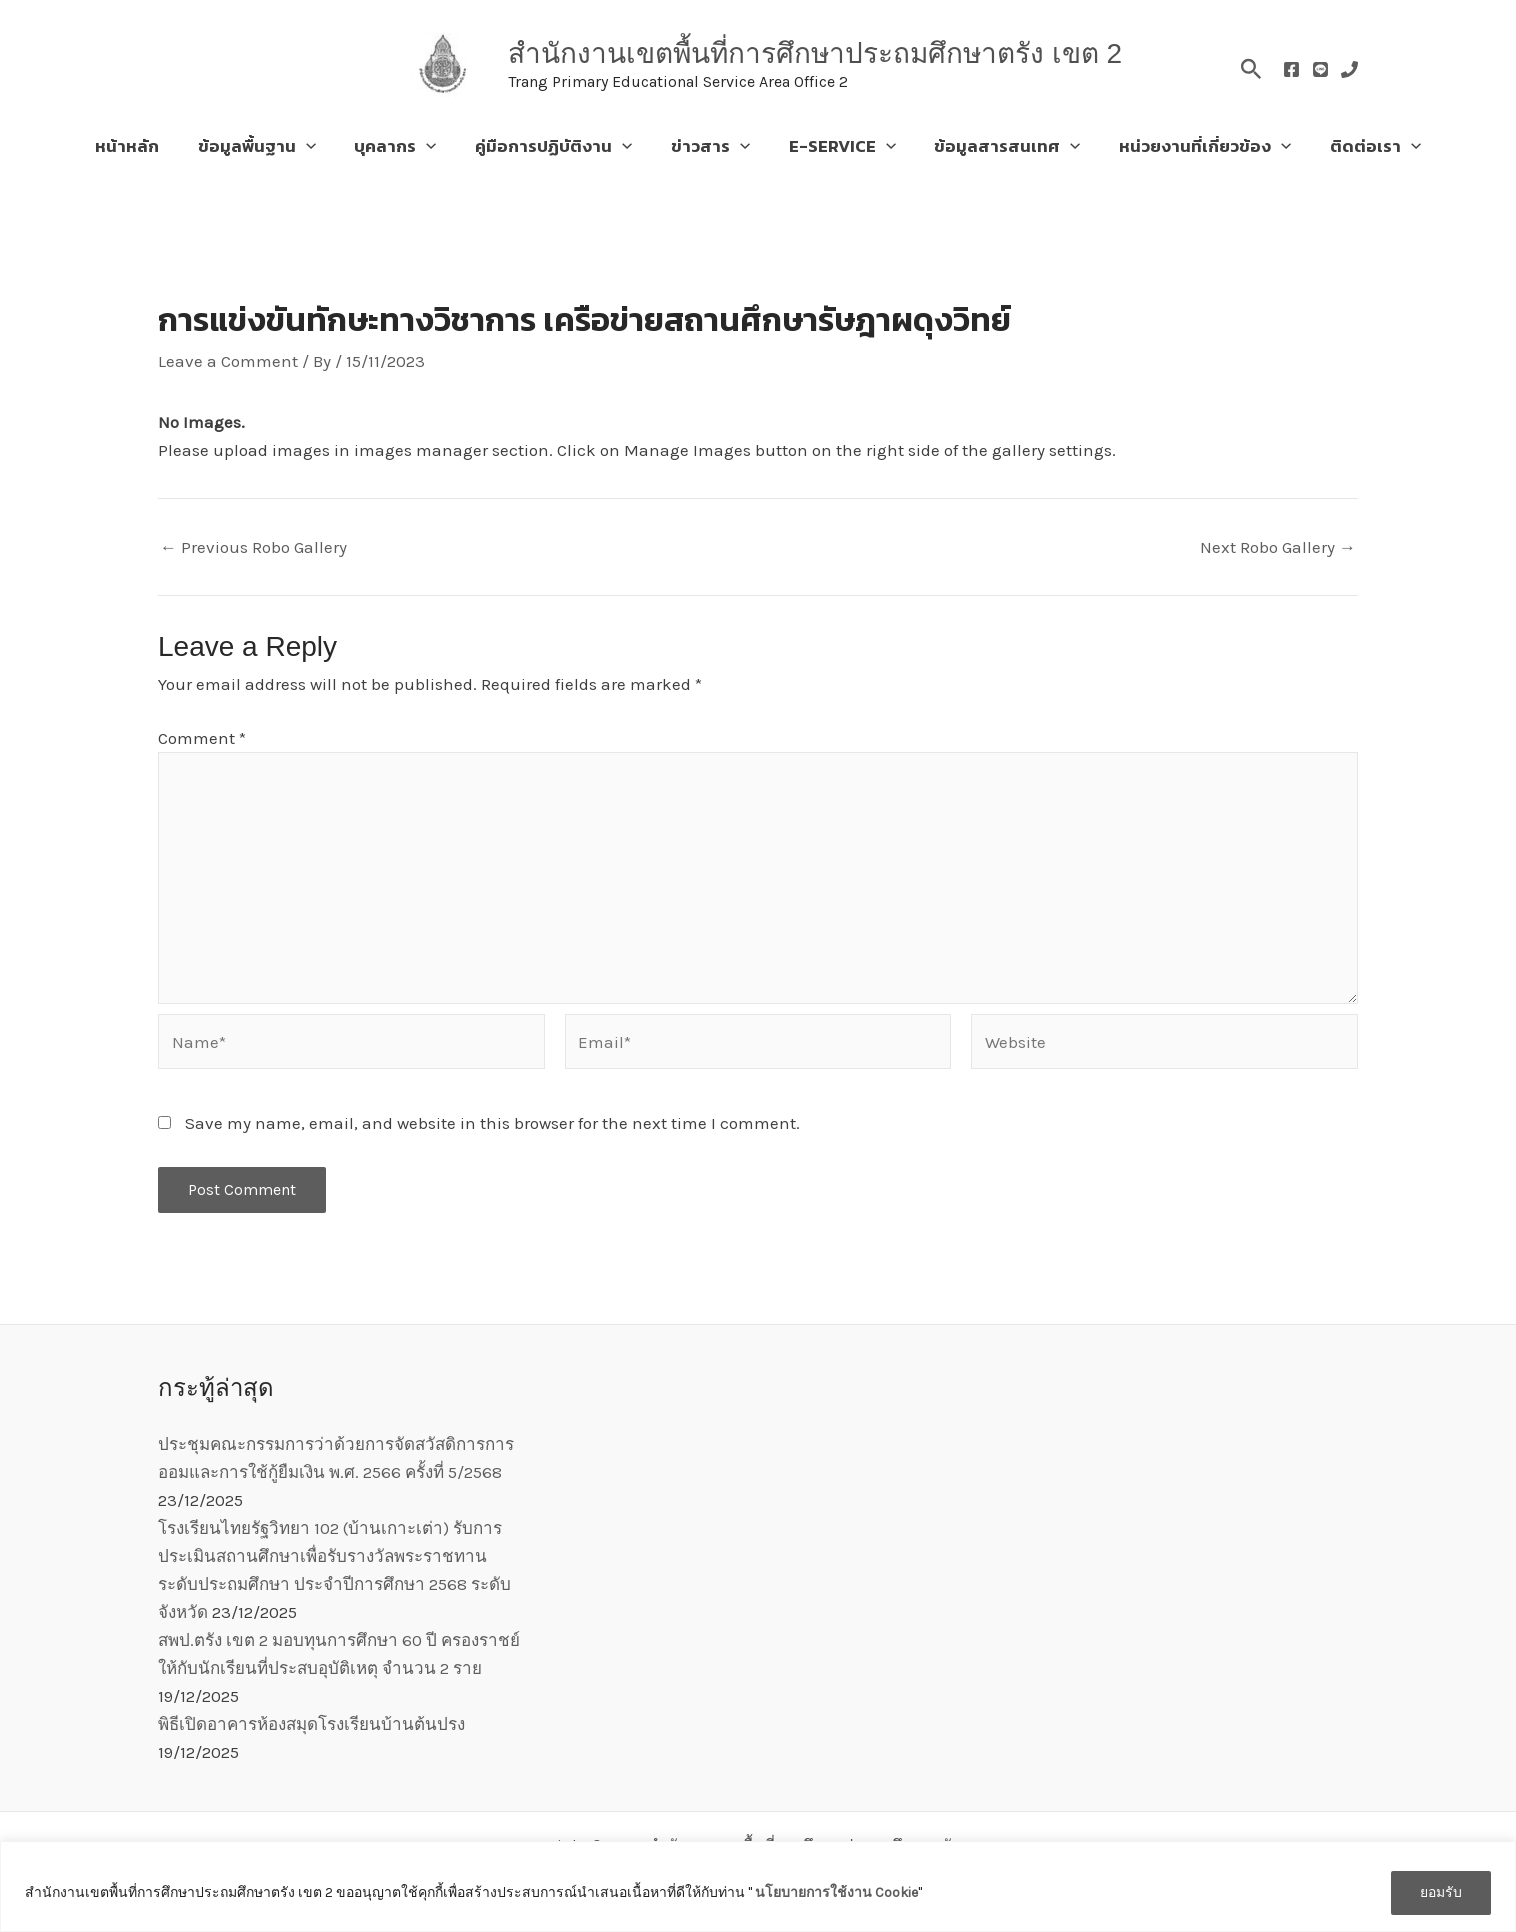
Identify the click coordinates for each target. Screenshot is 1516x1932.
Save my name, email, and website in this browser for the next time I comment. (492, 1123)
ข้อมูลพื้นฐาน (270, 146)
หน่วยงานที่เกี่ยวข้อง (1191, 146)
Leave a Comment (228, 361)
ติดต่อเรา (1357, 146)
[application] (319, 146)
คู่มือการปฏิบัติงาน (558, 146)
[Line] (1320, 69)
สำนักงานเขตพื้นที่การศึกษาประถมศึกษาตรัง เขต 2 (815, 53)
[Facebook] (1291, 69)
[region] (758, 1886)
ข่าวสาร (710, 146)
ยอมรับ (1441, 1892)
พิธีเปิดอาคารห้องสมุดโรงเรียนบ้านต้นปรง (311, 1724)
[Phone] (1349, 69)
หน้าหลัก (145, 146)
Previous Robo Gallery (253, 547)
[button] (1251, 65)
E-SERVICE (837, 146)
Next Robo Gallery (1278, 547)
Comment (202, 738)
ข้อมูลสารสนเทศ (998, 146)
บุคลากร (404, 146)
